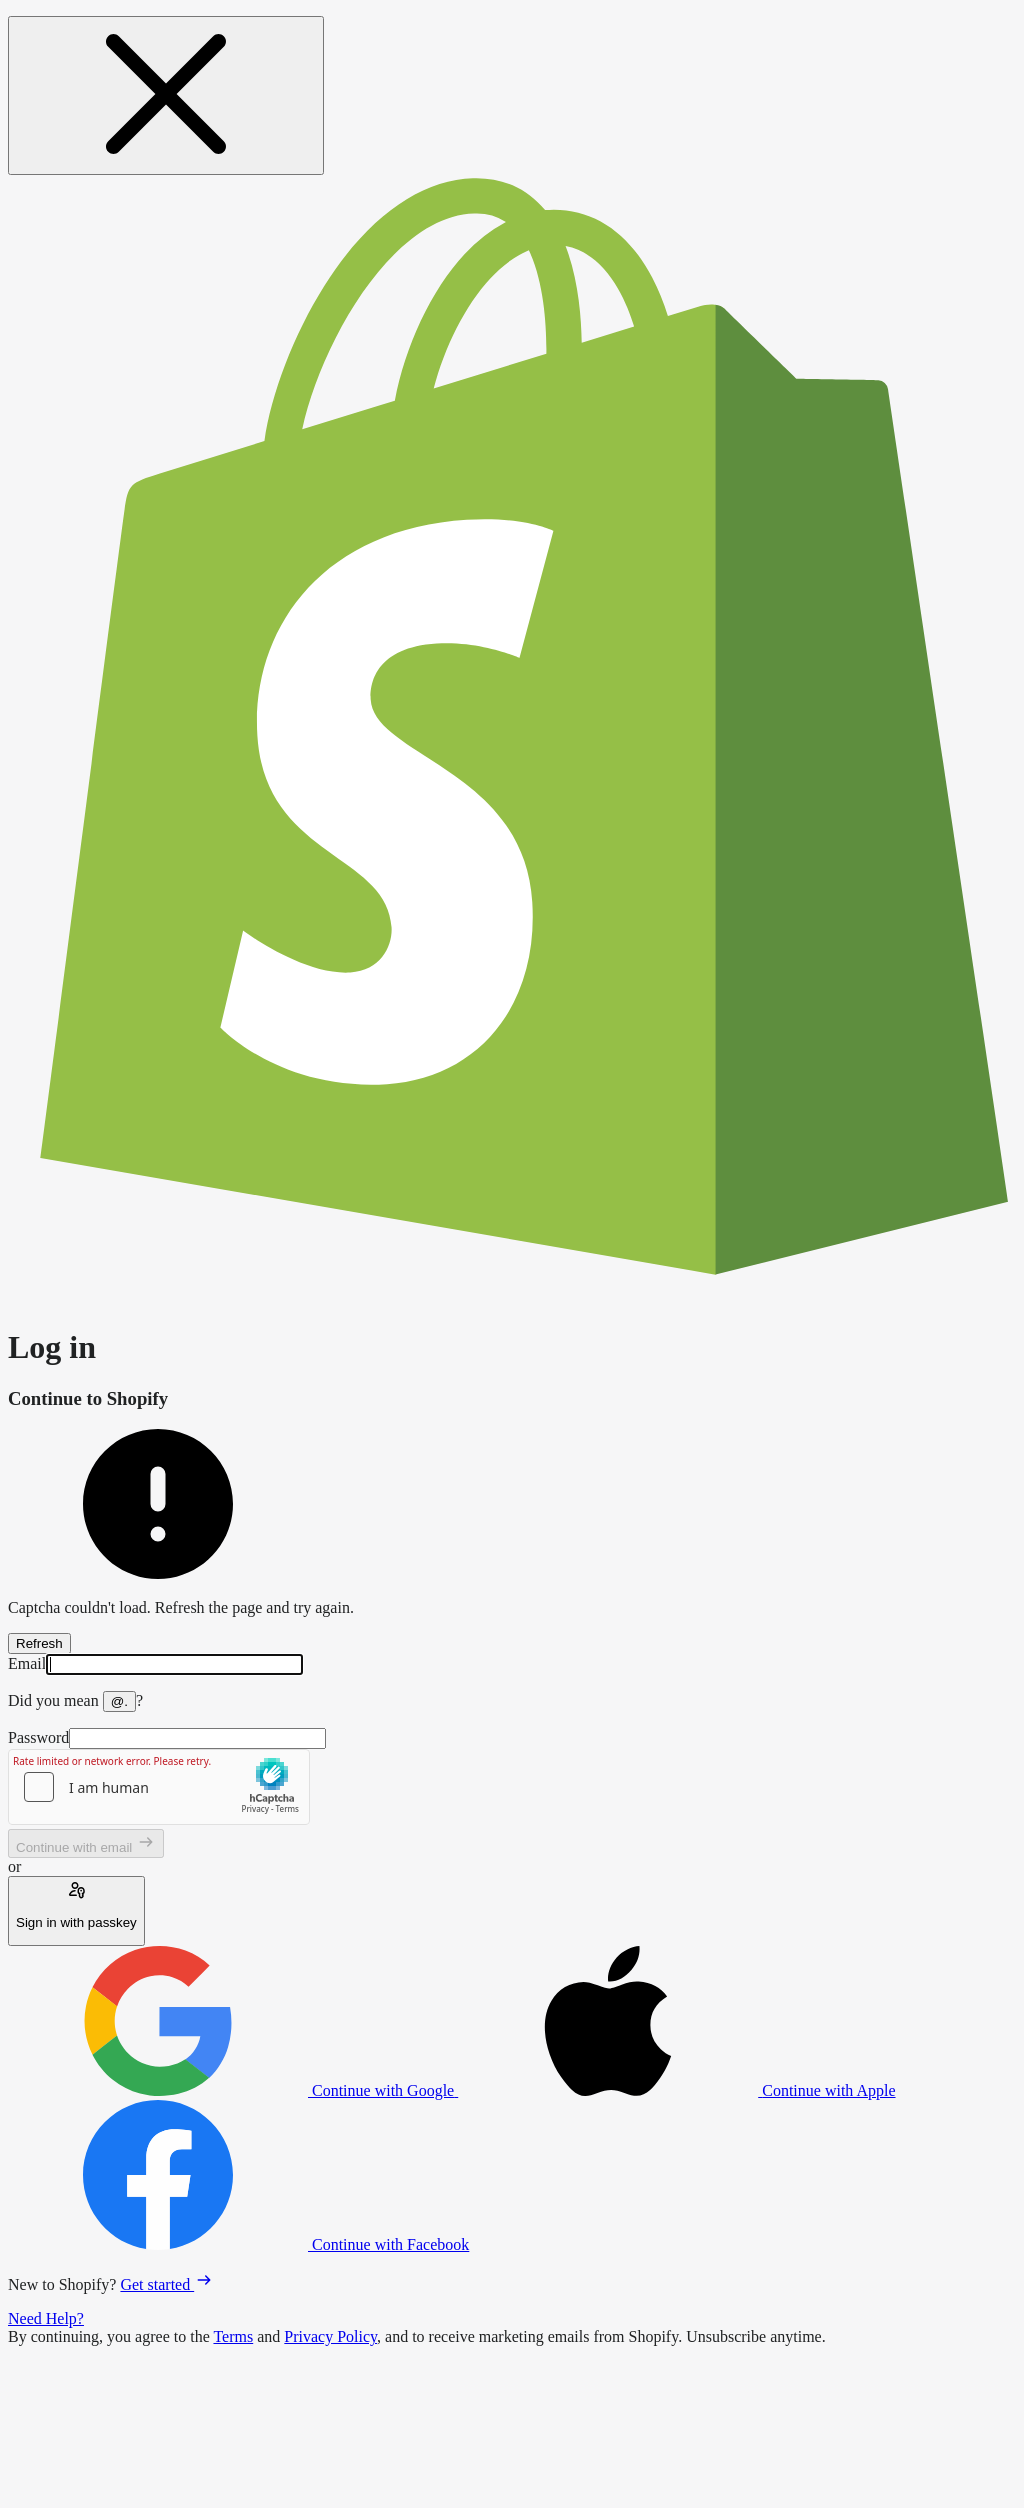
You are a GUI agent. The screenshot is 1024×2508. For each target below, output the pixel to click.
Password (38, 1737)
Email (27, 1663)
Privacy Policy (330, 2336)
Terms (233, 2336)
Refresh (39, 1643)
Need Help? (46, 2318)
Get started (167, 2284)
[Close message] (166, 95)
